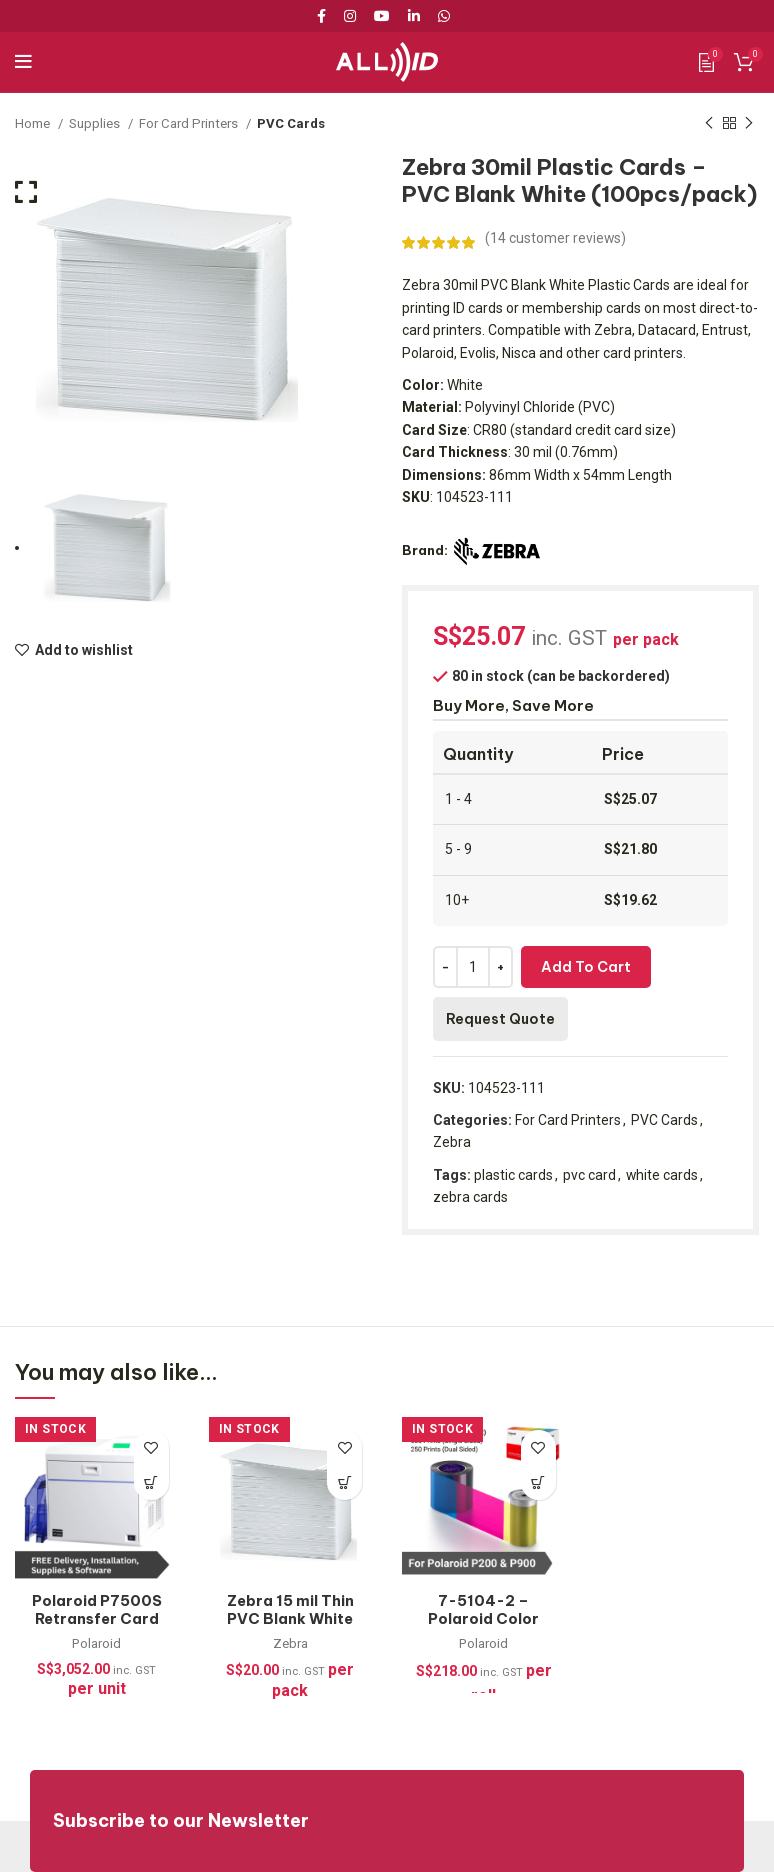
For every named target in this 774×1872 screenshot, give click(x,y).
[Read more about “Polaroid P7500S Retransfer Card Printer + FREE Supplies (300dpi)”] (151, 1482)
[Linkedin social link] (414, 16)
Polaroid (97, 1643)
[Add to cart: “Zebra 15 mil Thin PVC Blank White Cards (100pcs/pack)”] (344, 1482)
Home (34, 123)
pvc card (589, 1175)
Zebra (452, 1142)
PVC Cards (291, 123)
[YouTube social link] (382, 16)
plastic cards (513, 1175)
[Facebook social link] (325, 16)
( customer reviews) (556, 238)
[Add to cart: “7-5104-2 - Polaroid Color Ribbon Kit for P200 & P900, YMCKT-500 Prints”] (538, 1482)
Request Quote (500, 1019)
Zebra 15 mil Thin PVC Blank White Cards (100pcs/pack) (290, 1627)
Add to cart (586, 967)
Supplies (96, 123)
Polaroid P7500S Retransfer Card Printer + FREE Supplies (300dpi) (97, 1627)
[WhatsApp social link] (444, 16)
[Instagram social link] (350, 16)
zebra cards (470, 1197)
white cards (662, 1175)
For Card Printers (190, 123)
